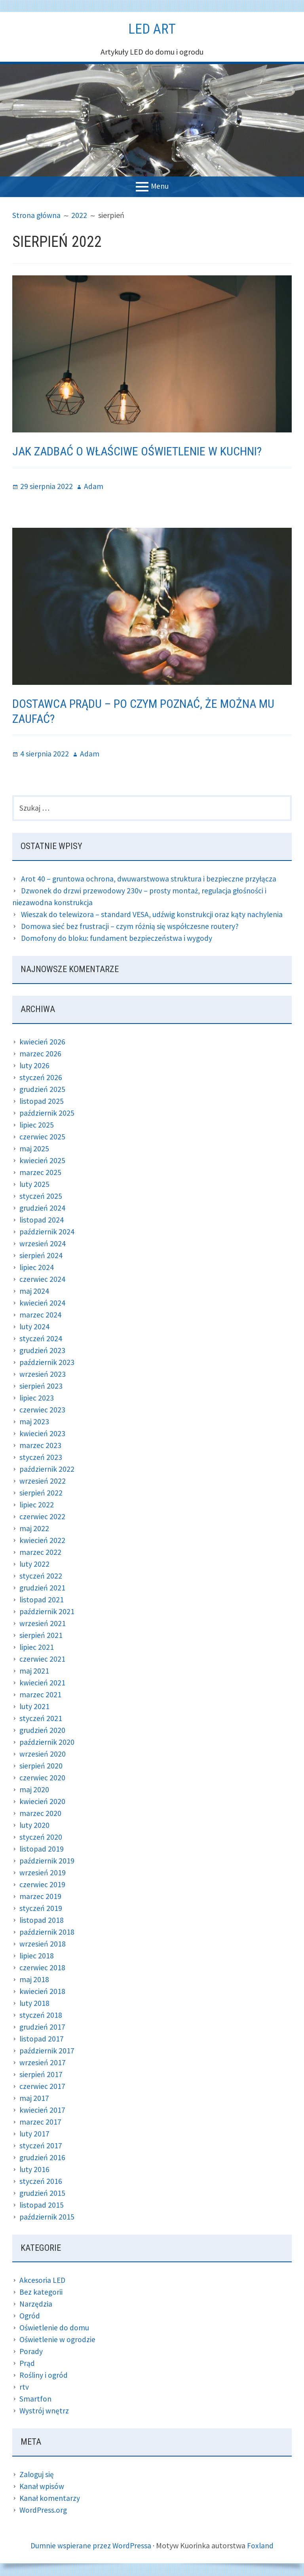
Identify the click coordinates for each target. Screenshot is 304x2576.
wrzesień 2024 (42, 1244)
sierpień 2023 (41, 1386)
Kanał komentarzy (50, 2499)
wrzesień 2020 (42, 1754)
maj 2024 (34, 1292)
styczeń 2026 (40, 1078)
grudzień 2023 (42, 1351)
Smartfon (35, 2400)
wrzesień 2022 (42, 1481)
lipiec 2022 (37, 1505)
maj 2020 (34, 1790)
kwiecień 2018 (42, 1992)
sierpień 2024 (41, 1256)
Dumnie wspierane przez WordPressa (90, 2546)
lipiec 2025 (37, 1125)
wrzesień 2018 (42, 1944)
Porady (31, 2352)
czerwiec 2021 (42, 1659)
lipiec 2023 (37, 1398)
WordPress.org (43, 2510)
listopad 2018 (42, 1921)
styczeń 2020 (40, 1837)
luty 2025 (34, 1185)
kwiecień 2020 (42, 1802)
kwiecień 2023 (42, 1434)
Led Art (152, 28)
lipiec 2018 (37, 1956)
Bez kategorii (41, 2293)
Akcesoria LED (42, 2281)
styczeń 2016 (40, 2182)
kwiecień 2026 (42, 1042)
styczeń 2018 (40, 2016)
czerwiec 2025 (42, 1137)
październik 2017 (47, 2051)
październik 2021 (47, 1612)
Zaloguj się (37, 2475)
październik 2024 (47, 1232)
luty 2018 (34, 2004)
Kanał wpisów (42, 2487)
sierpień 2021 (41, 1636)
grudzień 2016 (42, 2158)
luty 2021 (34, 1707)
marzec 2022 (40, 1553)
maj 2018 (34, 1980)
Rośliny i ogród (43, 2376)
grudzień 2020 (42, 1731)
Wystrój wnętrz (44, 2412)
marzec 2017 (40, 2122)
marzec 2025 (40, 1173)
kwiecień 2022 (42, 1541)
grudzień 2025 (42, 1090)
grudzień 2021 (42, 1588)
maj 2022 (34, 1529)
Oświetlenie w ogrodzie (57, 2340)
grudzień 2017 (42, 2027)
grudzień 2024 (42, 1208)
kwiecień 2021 (42, 1683)
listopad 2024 (42, 1220)
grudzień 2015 (42, 2194)
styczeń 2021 (40, 1719)
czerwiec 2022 (42, 1517)
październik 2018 (47, 1932)
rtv (24, 2388)
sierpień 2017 (41, 2075)
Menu (159, 186)
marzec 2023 (40, 1446)
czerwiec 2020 (42, 1778)
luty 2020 (34, 1826)
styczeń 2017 (40, 2146)
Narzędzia (36, 2305)
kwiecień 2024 (42, 1303)
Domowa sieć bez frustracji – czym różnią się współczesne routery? (131, 927)
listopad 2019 (42, 1849)
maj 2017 (34, 2099)
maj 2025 (34, 1149)
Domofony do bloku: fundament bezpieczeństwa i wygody (118, 939)
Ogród (29, 2317)
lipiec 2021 (37, 1648)
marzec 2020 (40, 1814)
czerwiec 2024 (42, 1280)
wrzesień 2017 (42, 2063)
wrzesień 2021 (42, 1624)
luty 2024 (34, 1327)
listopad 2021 (42, 1600)
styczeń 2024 (40, 1339)
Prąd (27, 2364)
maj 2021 (34, 1671)
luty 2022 (34, 1564)
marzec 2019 (40, 1897)
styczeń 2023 (40, 1458)
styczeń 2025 (40, 1197)
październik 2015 (47, 2217)
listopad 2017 (42, 2039)
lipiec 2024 (37, 1268)
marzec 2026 (40, 1054)
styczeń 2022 (40, 1576)
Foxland (261, 2546)
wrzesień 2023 (42, 1375)
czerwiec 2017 (42, 2087)
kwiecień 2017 (42, 2110)
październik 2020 (47, 1743)
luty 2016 (34, 2170)
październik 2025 (47, 1113)
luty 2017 (34, 2134)
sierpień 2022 (41, 1493)
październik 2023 (47, 1363)
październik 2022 (47, 1470)
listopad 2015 (42, 2205)
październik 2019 (47, 1861)
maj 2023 (34, 1422)
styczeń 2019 (40, 1909)
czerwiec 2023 (42, 1410)
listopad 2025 (42, 1102)
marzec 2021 (40, 1695)
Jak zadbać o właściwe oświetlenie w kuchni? (144, 451)
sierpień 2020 (41, 1766)
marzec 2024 (40, 1315)
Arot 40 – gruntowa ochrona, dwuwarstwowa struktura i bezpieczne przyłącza (149, 879)
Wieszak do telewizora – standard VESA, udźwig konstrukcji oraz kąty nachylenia (153, 915)
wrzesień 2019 (42, 1873)
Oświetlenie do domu (54, 2328)
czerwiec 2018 (42, 1968)
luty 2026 (34, 1066)
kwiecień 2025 (42, 1161)
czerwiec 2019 (42, 1885)
